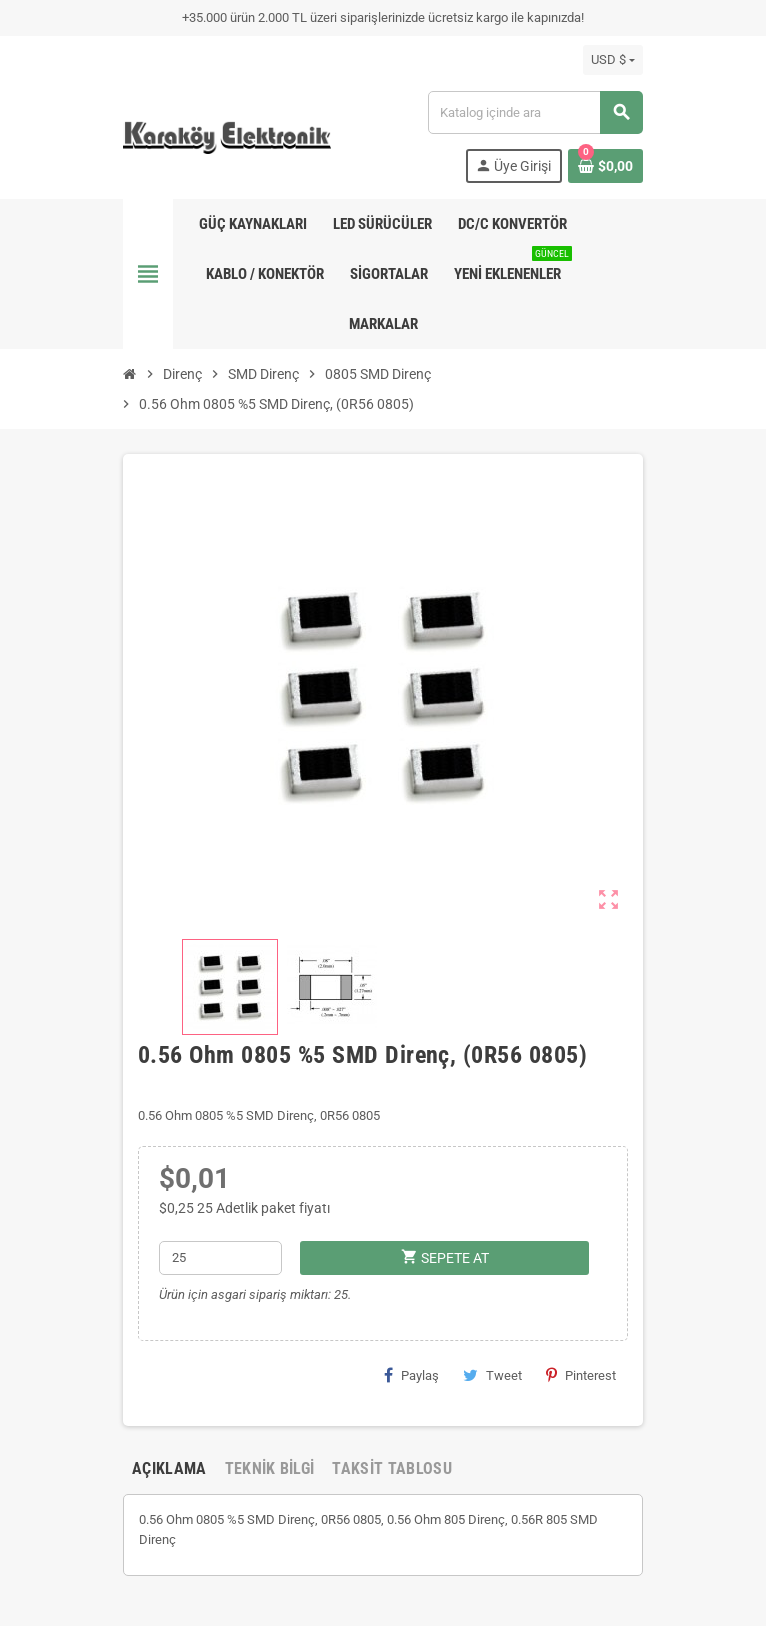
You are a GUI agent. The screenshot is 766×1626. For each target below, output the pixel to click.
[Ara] (535, 112)
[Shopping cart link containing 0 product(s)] (605, 166)
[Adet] (221, 1258)
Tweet (492, 1375)
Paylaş (411, 1375)
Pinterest (581, 1375)
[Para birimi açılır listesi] (613, 60)
